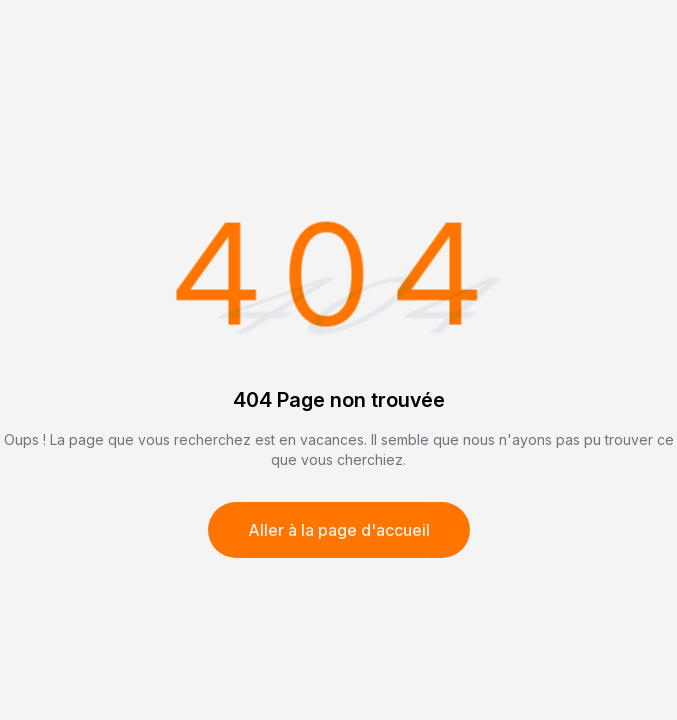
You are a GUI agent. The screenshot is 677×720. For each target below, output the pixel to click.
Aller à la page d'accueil (339, 530)
